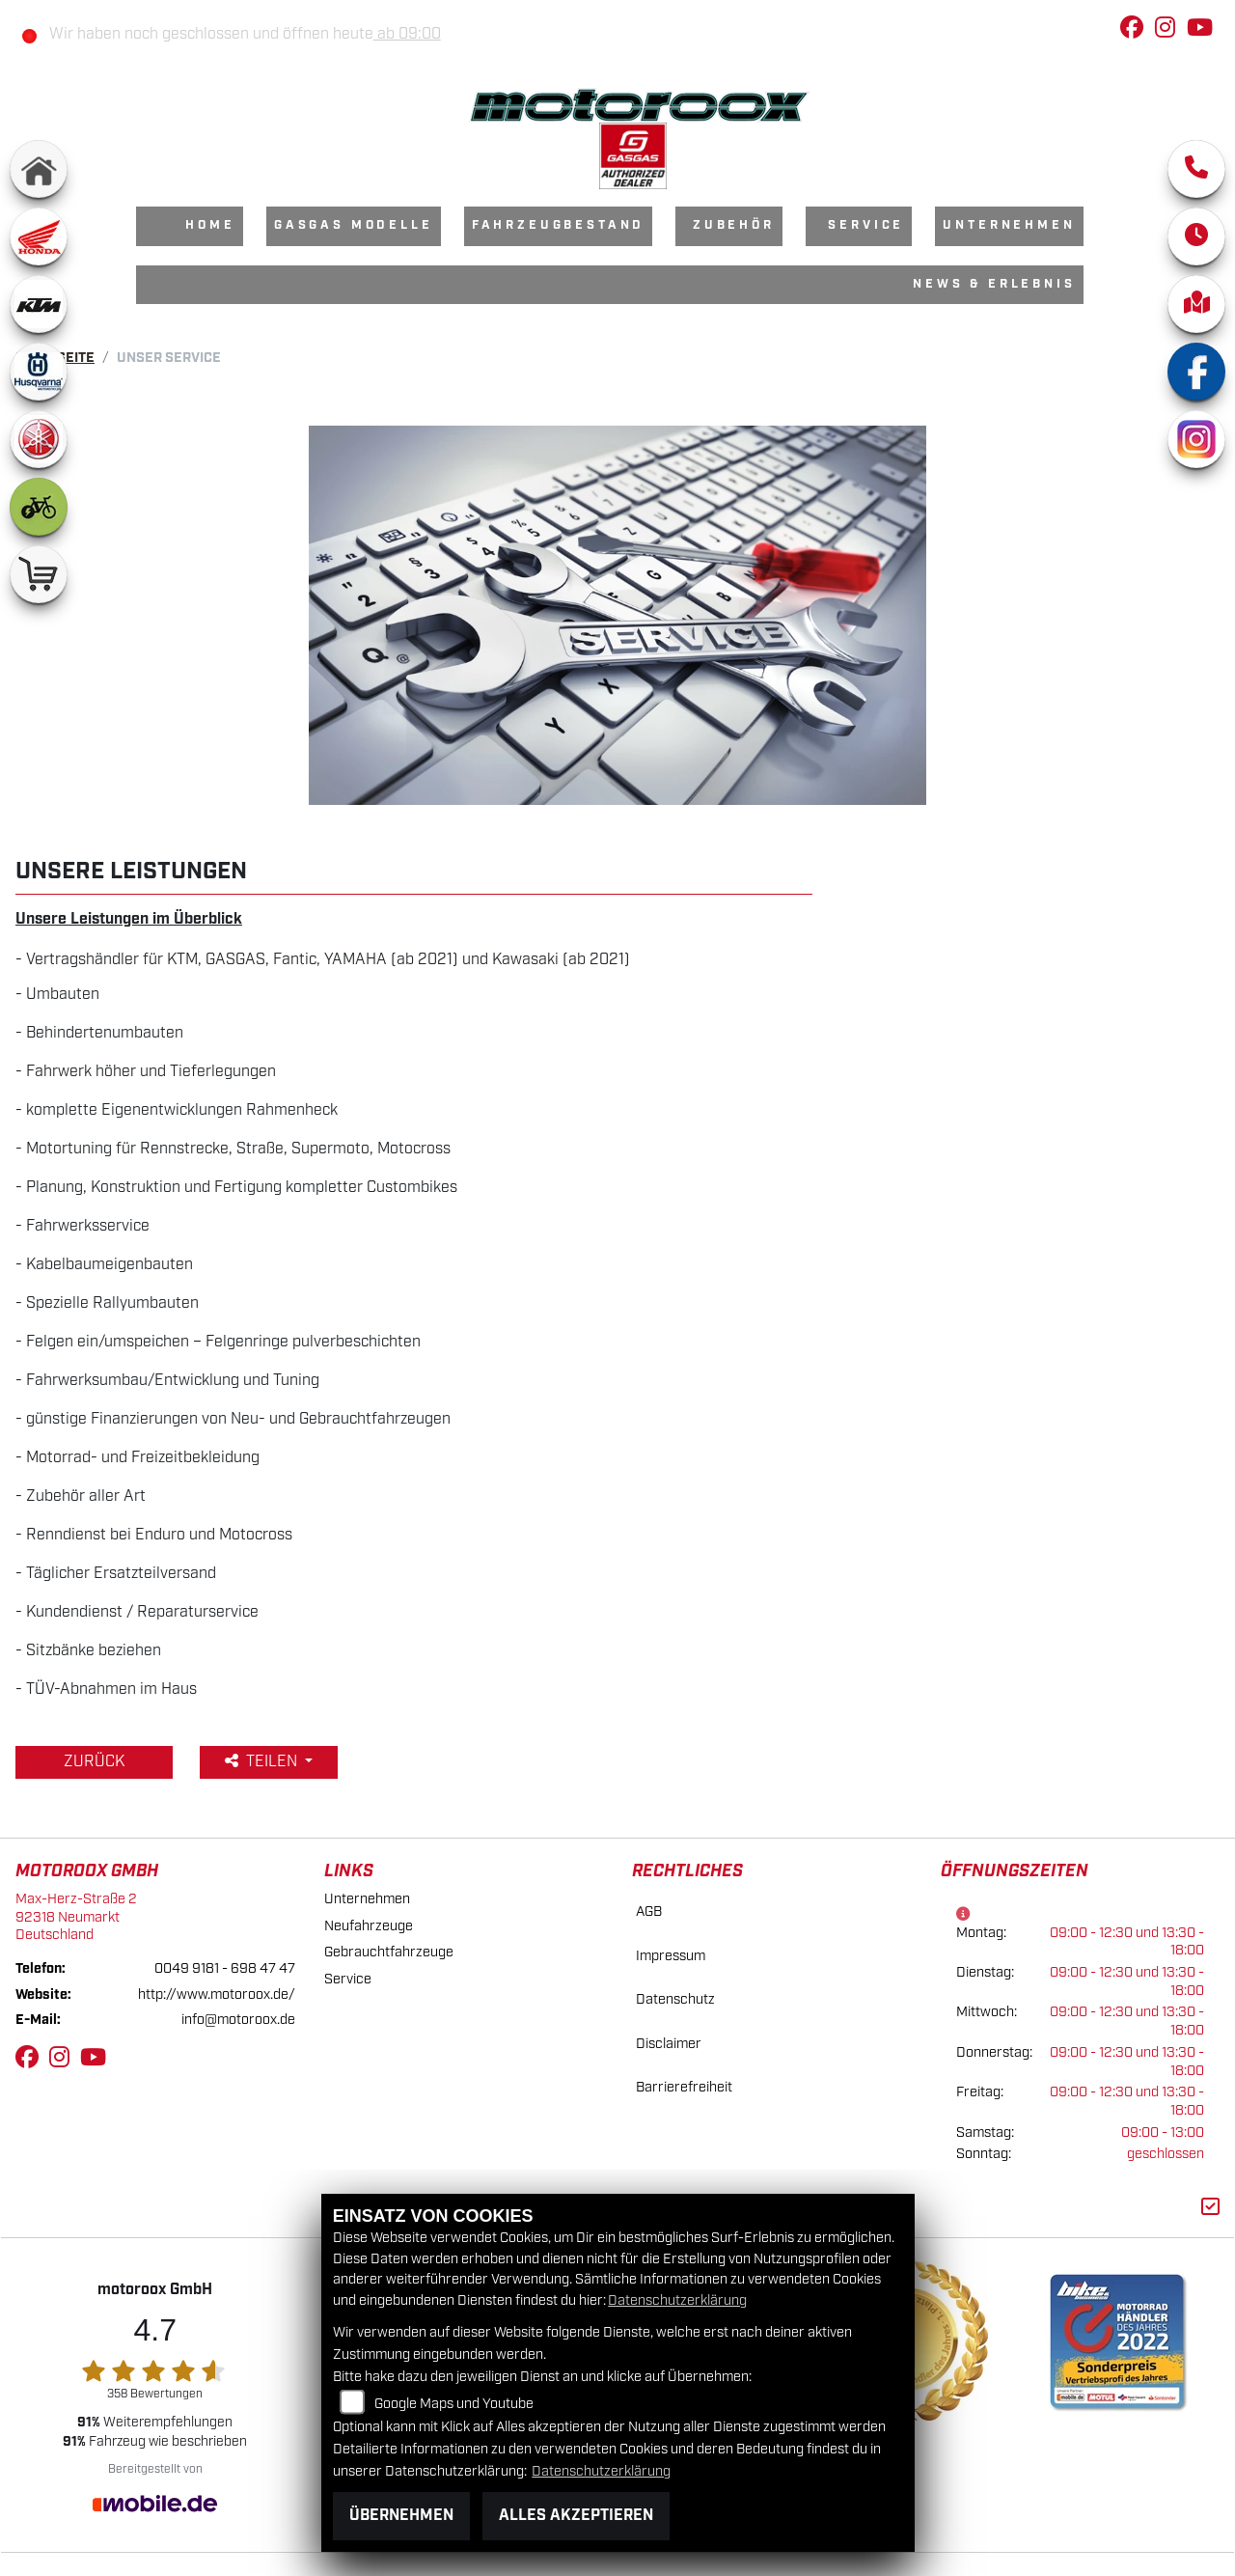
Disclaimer (668, 2044)
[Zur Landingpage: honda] (39, 236)
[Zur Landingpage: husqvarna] (39, 372)
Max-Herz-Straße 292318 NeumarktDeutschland (76, 1917)
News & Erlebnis (994, 284)
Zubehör (734, 225)
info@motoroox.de (238, 2019)
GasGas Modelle (353, 225)
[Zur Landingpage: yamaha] (39, 439)
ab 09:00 (407, 34)
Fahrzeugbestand (558, 225)
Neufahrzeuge (368, 1926)
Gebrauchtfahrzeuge (388, 1952)
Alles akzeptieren (576, 2516)
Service (866, 225)
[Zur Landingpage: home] (39, 169)
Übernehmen (401, 2516)
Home (209, 225)
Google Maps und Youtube (454, 2404)
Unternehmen (1009, 225)
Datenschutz (675, 1999)
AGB (649, 1911)
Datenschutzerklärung (677, 2300)
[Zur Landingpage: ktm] (39, 304)
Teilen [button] (263, 1762)
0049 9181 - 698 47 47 (224, 1968)
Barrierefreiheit (684, 2087)
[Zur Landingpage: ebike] (39, 507)
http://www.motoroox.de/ (216, 1994)
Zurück (94, 1762)
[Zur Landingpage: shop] (39, 574)
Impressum (670, 1956)
